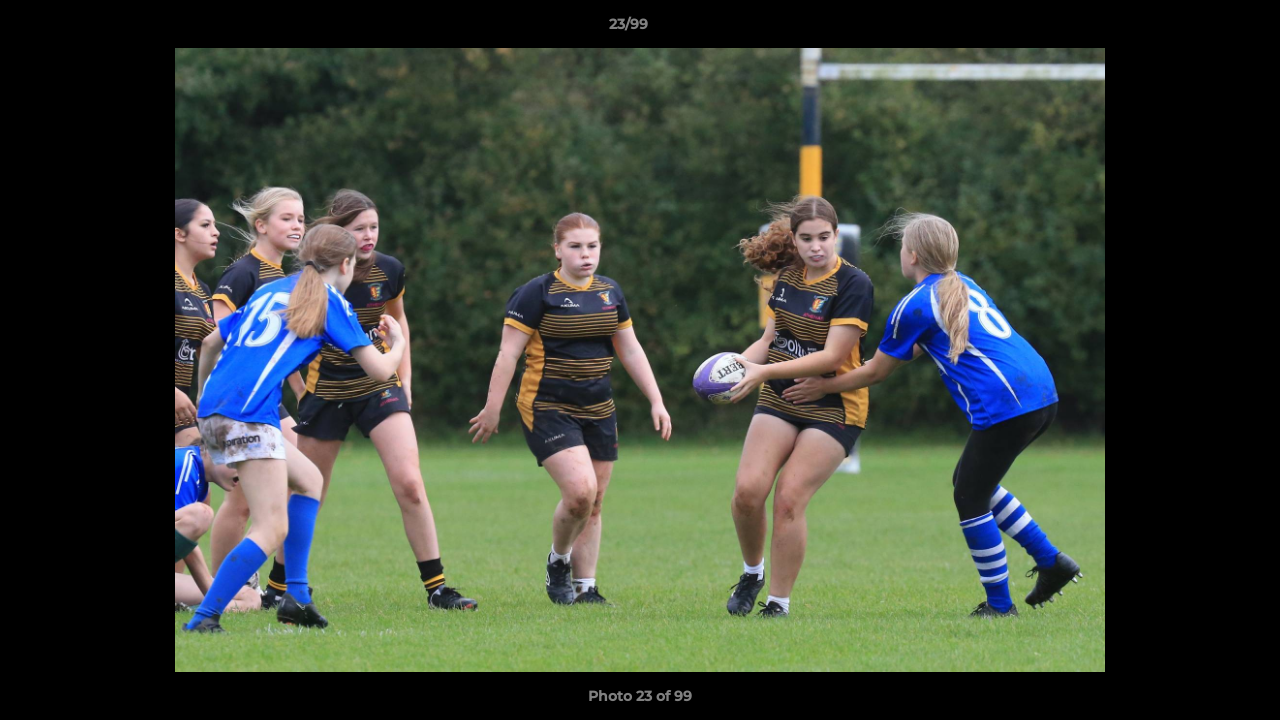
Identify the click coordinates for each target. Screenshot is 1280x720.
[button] (1196, 29)
